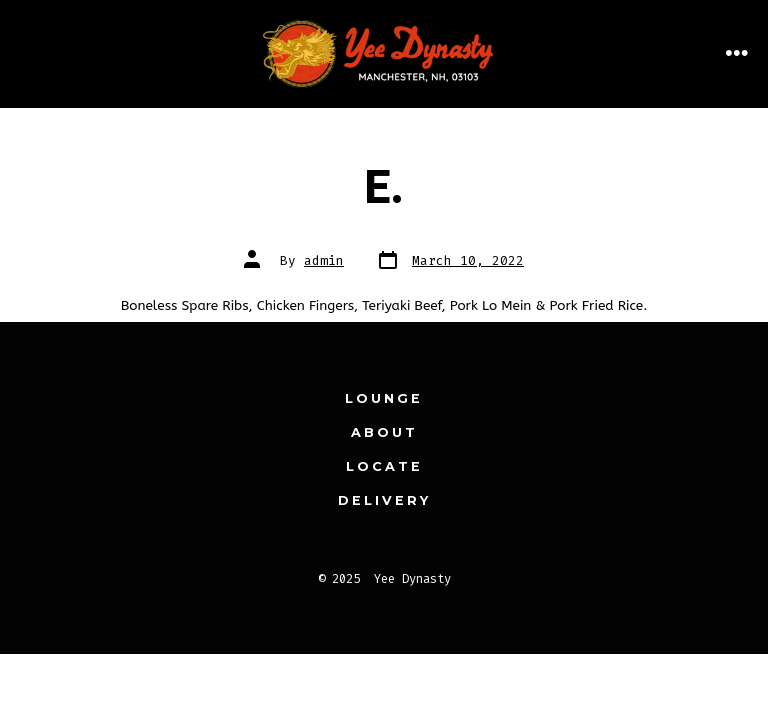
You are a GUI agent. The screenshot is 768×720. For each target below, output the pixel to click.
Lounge (384, 398)
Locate (384, 466)
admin (324, 260)
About (384, 432)
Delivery (384, 500)
